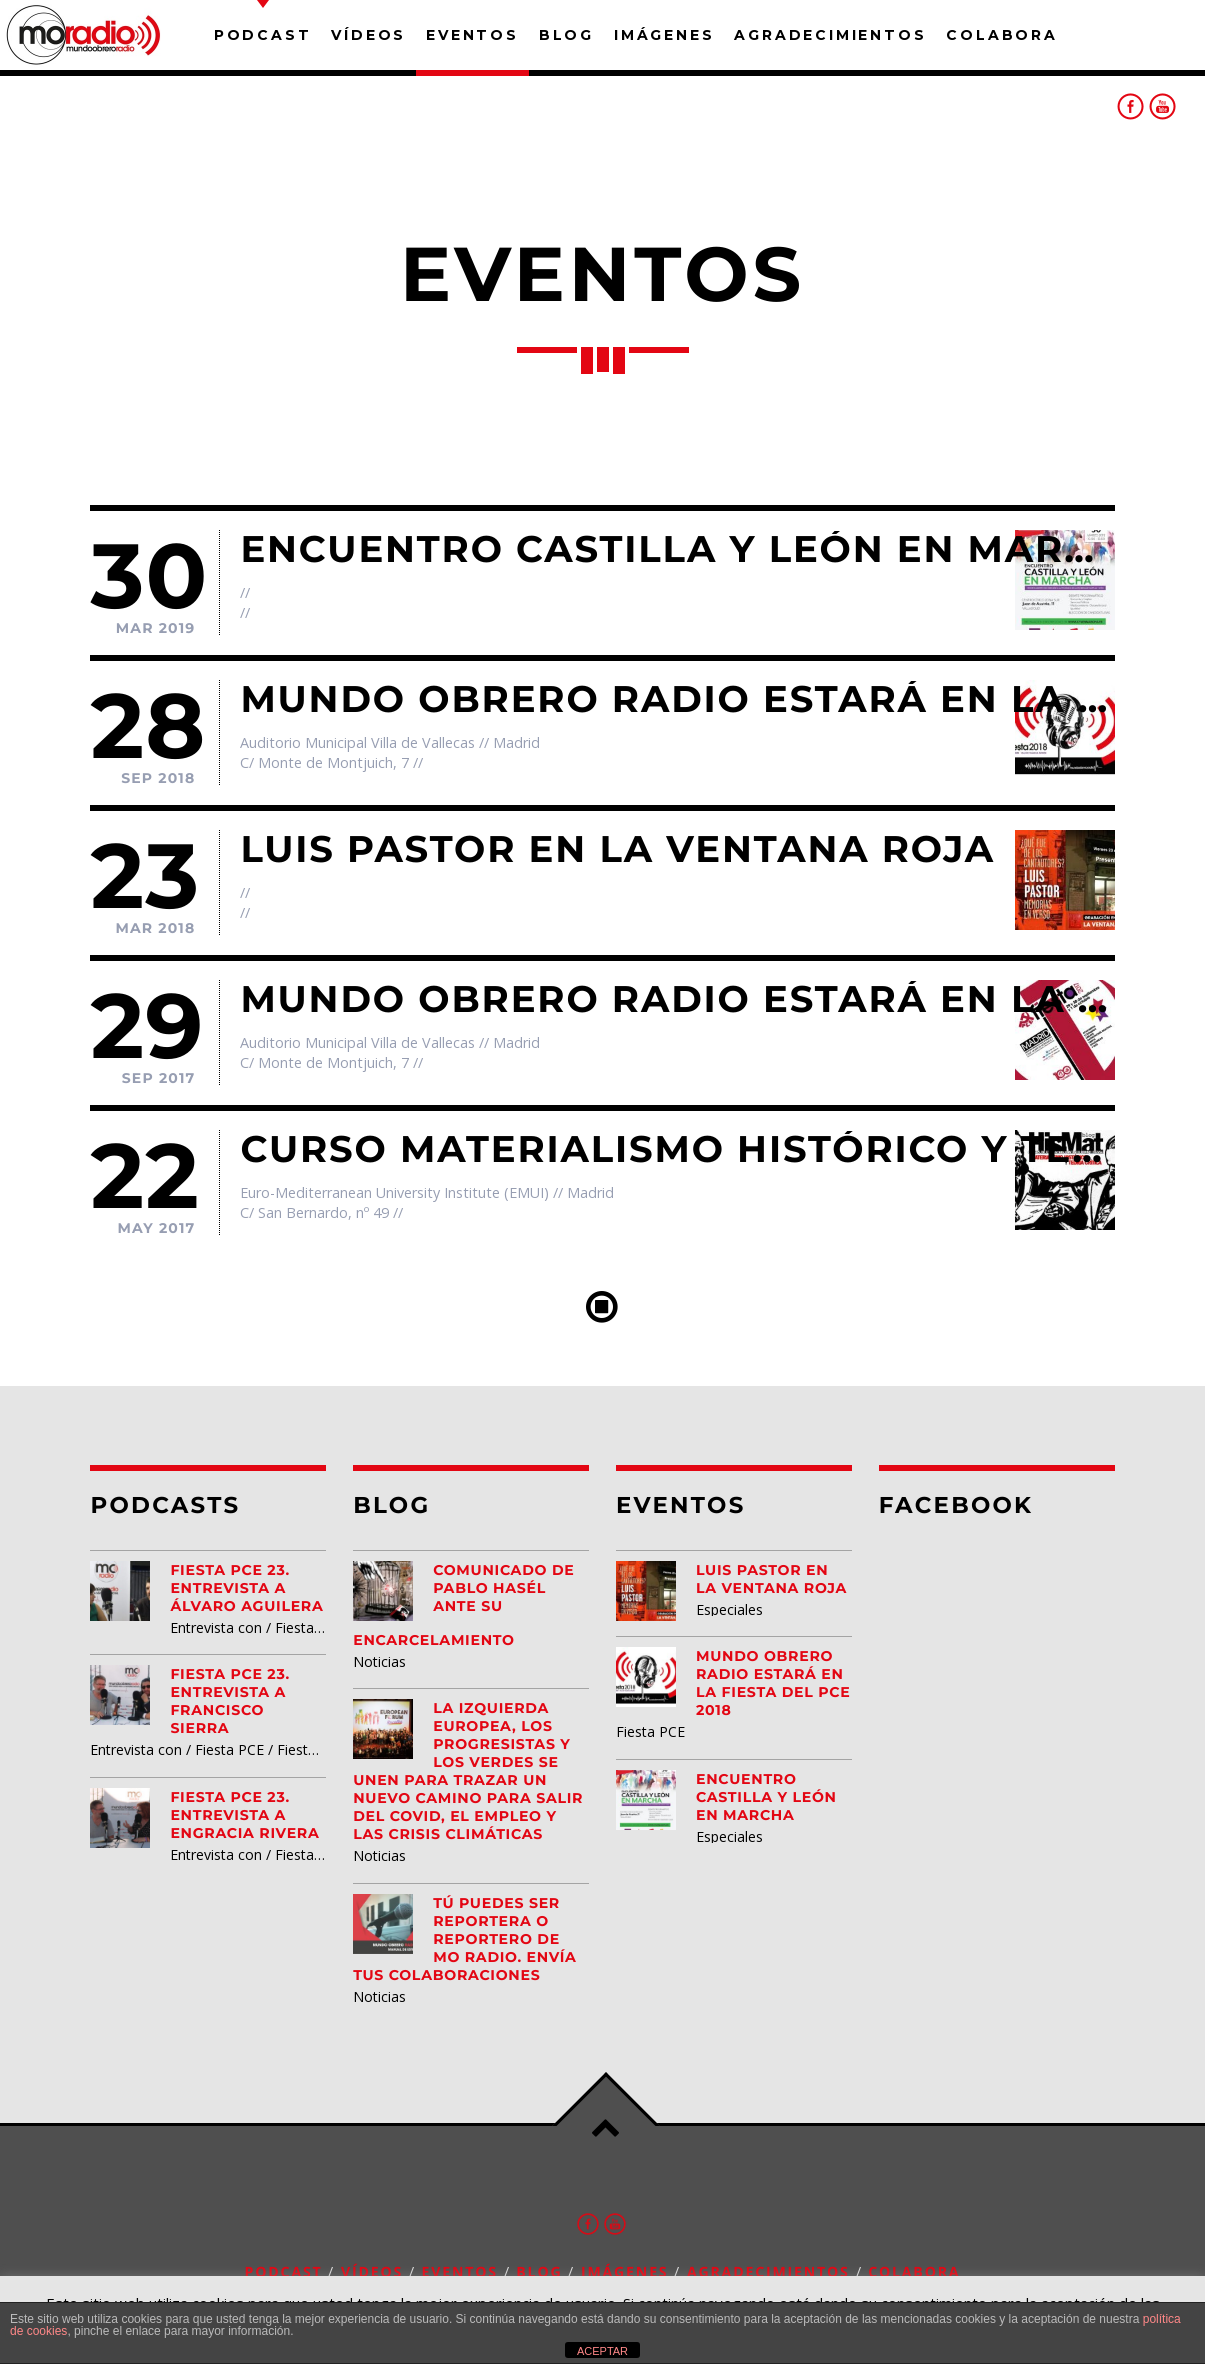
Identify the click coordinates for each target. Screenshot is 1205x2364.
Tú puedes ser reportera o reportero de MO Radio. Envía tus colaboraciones (464, 1939)
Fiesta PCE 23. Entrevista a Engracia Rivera (244, 1815)
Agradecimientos (830, 35)
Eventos (472, 35)
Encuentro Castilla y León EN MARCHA (766, 1797)
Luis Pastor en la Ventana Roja (771, 1579)
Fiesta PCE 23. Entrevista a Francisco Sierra (230, 1701)
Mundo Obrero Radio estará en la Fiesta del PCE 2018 (773, 1683)
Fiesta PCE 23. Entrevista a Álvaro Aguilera (246, 1588)
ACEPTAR (602, 2351)
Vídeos (368, 35)
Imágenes (664, 35)
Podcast (263, 35)
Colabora (1001, 35)
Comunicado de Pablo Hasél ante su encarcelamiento (463, 1605)
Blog (566, 35)
